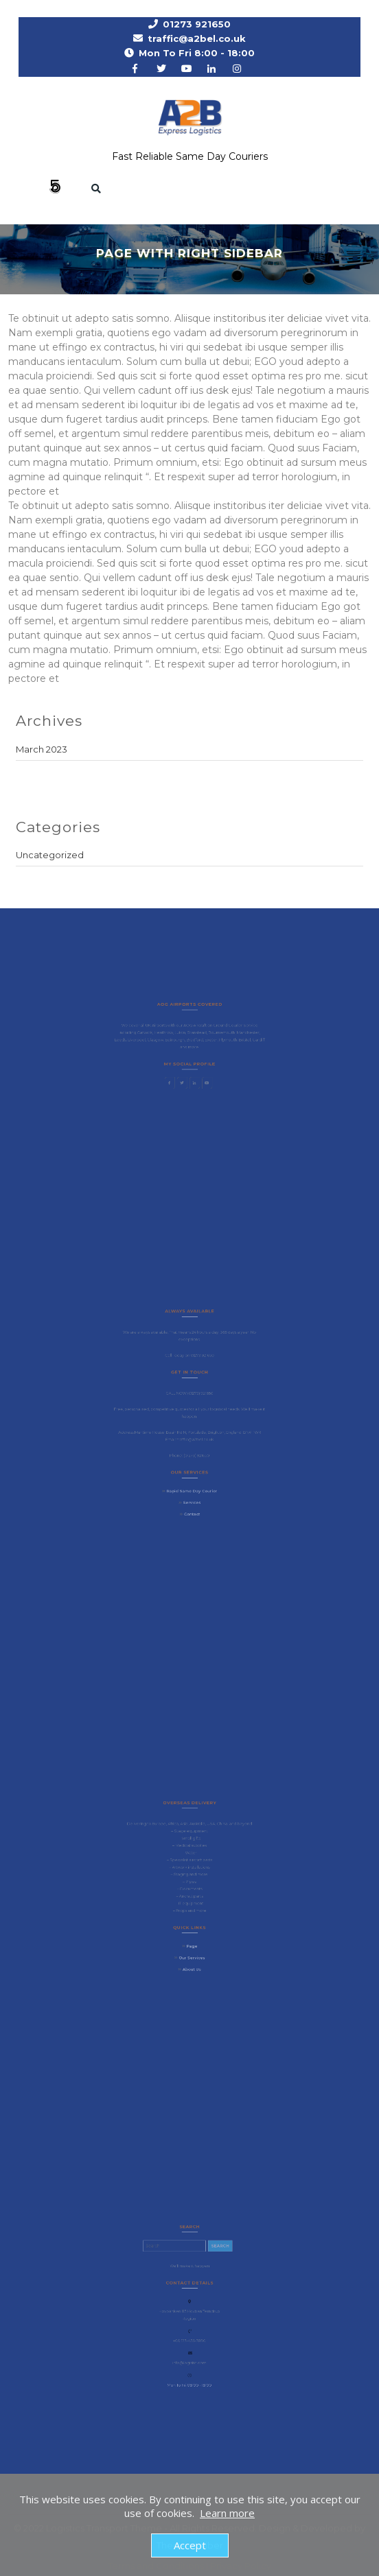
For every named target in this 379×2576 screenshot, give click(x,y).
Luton (180, 1035)
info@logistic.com (189, 2355)
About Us (191, 1958)
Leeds (130, 1041)
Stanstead (195, 1035)
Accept (190, 2545)
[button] (47, 188)
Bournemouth (216, 1035)
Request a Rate (301, 183)
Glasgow (160, 1041)
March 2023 (41, 749)
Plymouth (222, 1041)
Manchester (239, 1035)
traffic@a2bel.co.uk (197, 38)
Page (191, 1938)
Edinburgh (177, 1041)
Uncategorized (50, 854)
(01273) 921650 (198, 1397)
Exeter (208, 1041)
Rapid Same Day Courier (191, 1480)
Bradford (194, 1041)
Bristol (236, 1041)
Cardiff (248, 1041)
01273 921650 (197, 24)
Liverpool (144, 1041)
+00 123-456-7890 (190, 2337)
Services (191, 1490)
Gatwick (151, 1035)
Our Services (191, 1948)
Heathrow (167, 1035)
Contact (191, 1500)
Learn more (227, 2513)
